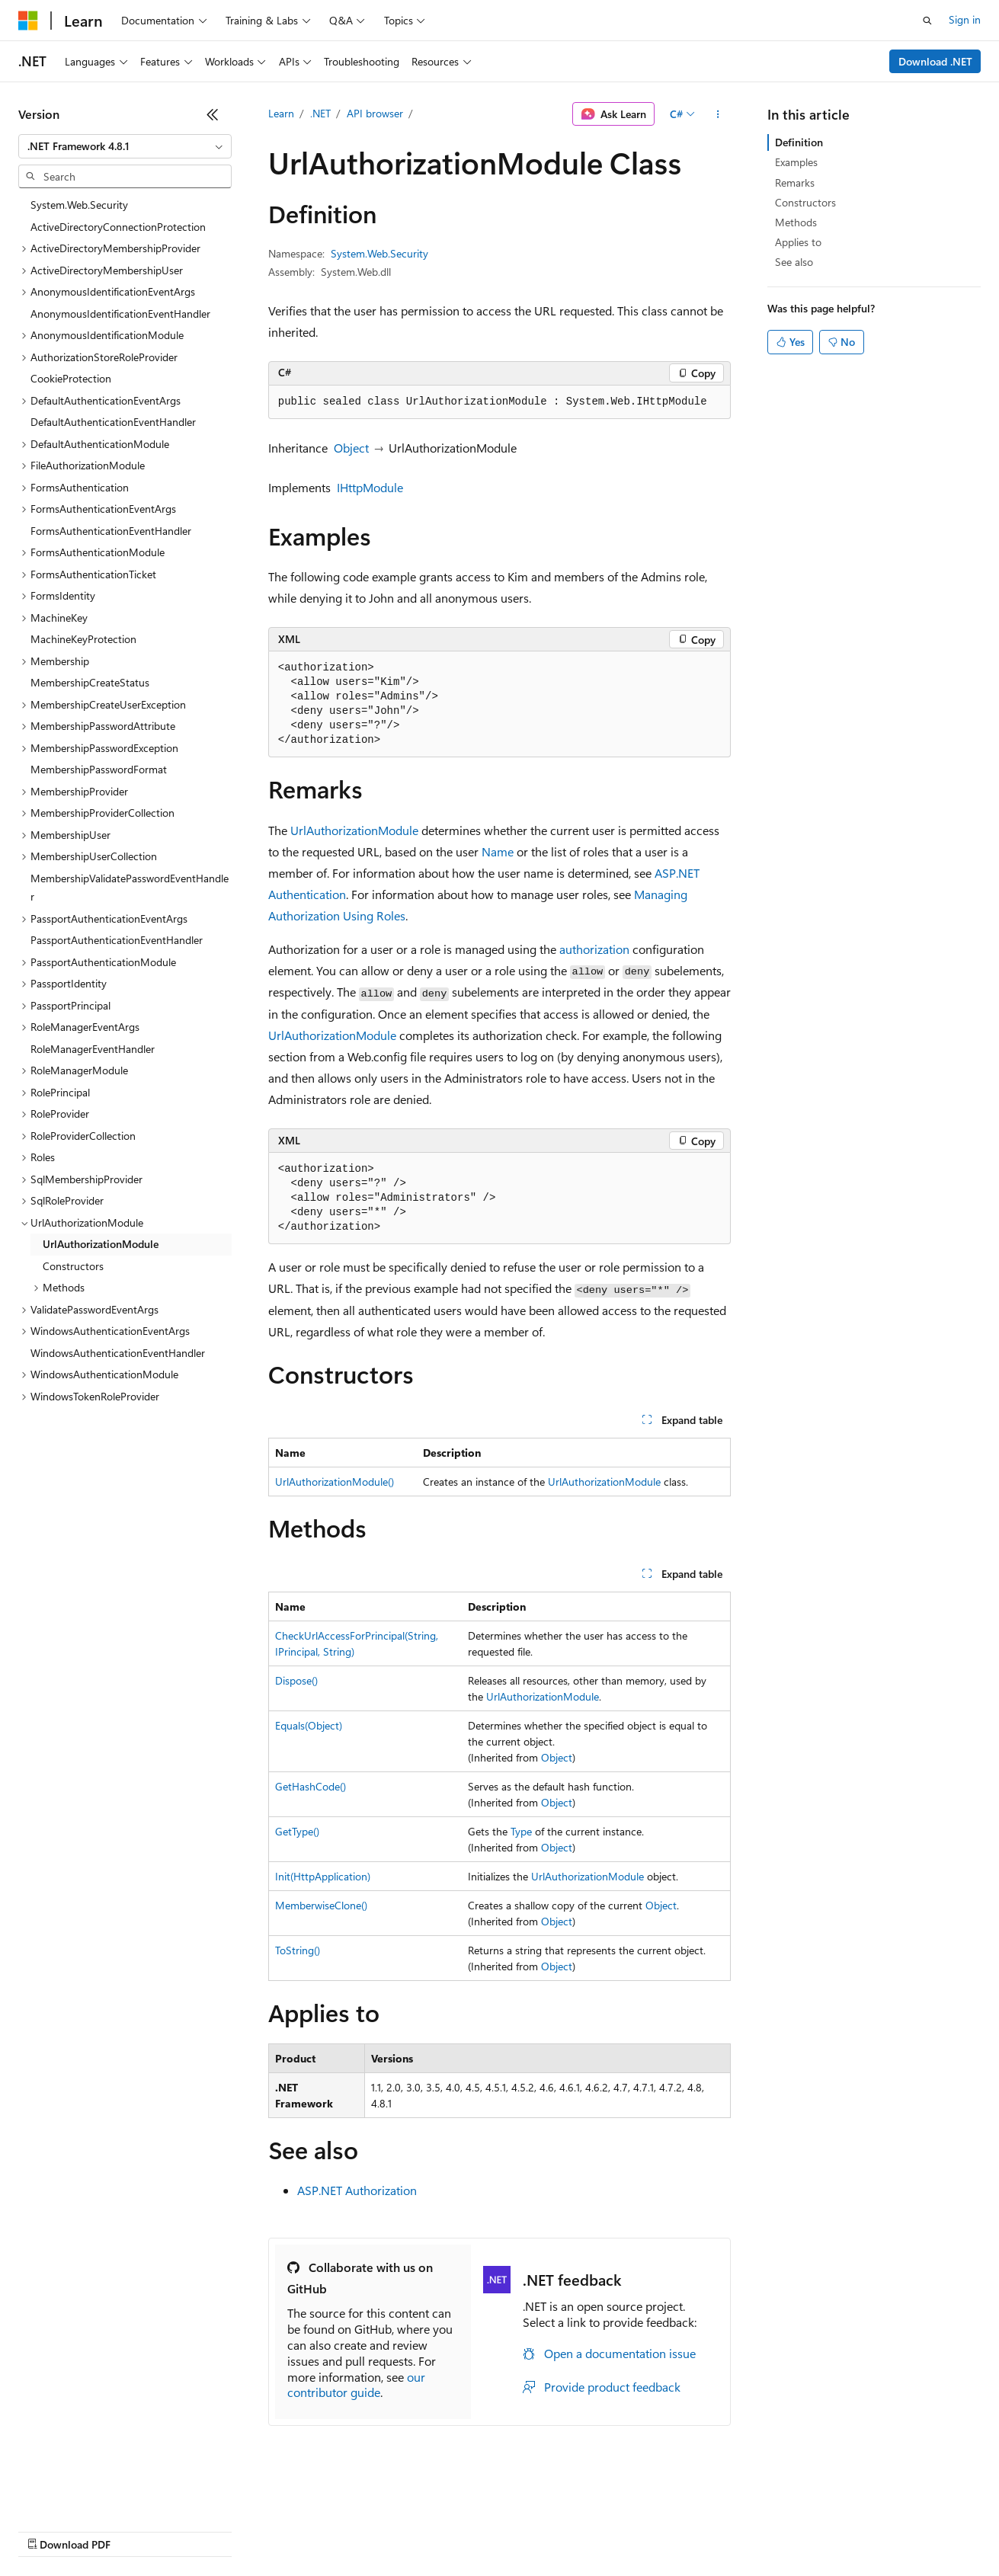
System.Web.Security (379, 253)
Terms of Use (557, 2530)
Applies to (798, 242)
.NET (320, 113)
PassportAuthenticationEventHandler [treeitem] (116, 940)
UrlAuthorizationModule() (334, 1481)
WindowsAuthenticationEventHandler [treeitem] (117, 1353)
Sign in (965, 19)
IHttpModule (370, 487)
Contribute (273, 2530)
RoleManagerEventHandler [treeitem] (92, 1049)
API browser (375, 113)
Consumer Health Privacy (438, 2530)
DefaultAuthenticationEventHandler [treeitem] (113, 421)
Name (498, 851)
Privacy (333, 2530)
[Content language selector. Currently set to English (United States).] (88, 2494)
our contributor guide (356, 2385)
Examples (796, 162)
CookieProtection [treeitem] (70, 378)
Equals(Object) (308, 1725)
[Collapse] (213, 114)
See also (794, 261)
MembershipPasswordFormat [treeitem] (98, 769)
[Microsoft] (28, 20)
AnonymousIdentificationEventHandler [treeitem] (120, 313)
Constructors (805, 202)
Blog (207, 2530)
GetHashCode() (310, 1786)
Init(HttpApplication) (322, 1876)
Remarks (795, 182)
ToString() (297, 1950)
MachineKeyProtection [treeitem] (83, 639)
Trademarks (631, 2530)
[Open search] (927, 20)
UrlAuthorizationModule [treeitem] (100, 1244)
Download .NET (935, 61)
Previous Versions (138, 2530)
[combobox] (125, 146)
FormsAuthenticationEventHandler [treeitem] (110, 530)
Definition (799, 142)
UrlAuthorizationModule (354, 830)
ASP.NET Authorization (357, 2190)
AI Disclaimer (48, 2530)
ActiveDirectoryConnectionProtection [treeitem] (118, 226)
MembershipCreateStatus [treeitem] (89, 682)
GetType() (297, 1831)
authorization (594, 949)
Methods (796, 222)
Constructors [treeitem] (73, 1266)
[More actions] (717, 114)
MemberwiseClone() (321, 1905)
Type (521, 1831)
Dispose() (296, 1680)
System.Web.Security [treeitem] (79, 204)
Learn (281, 113)
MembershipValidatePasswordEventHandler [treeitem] (129, 887)
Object (351, 448)
